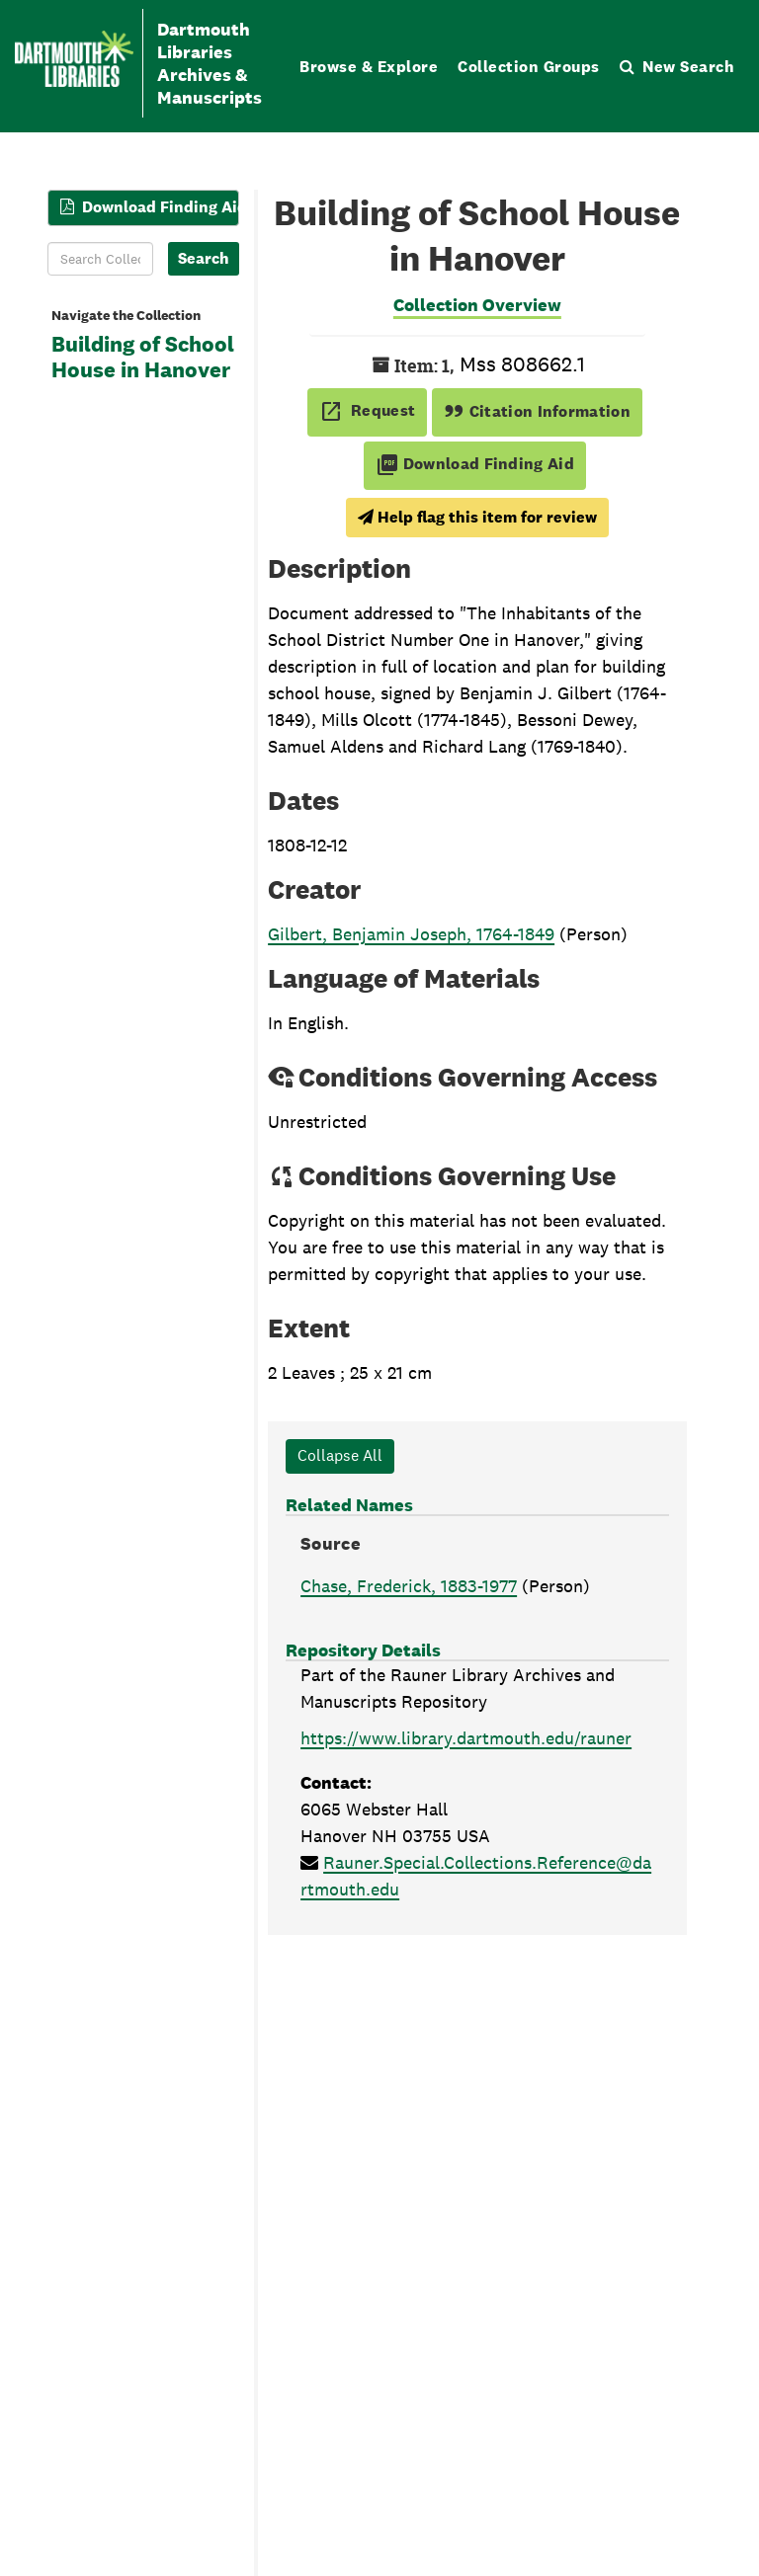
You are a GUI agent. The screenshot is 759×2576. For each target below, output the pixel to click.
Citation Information (537, 411)
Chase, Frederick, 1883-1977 (408, 1585)
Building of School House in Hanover (142, 357)
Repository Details (363, 1650)
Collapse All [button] (339, 1455)
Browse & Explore (368, 66)
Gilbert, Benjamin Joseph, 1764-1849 (411, 934)
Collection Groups (529, 66)
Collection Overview (477, 304)
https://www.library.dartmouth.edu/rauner (466, 1738)
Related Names (349, 1504)
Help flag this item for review (477, 517)
